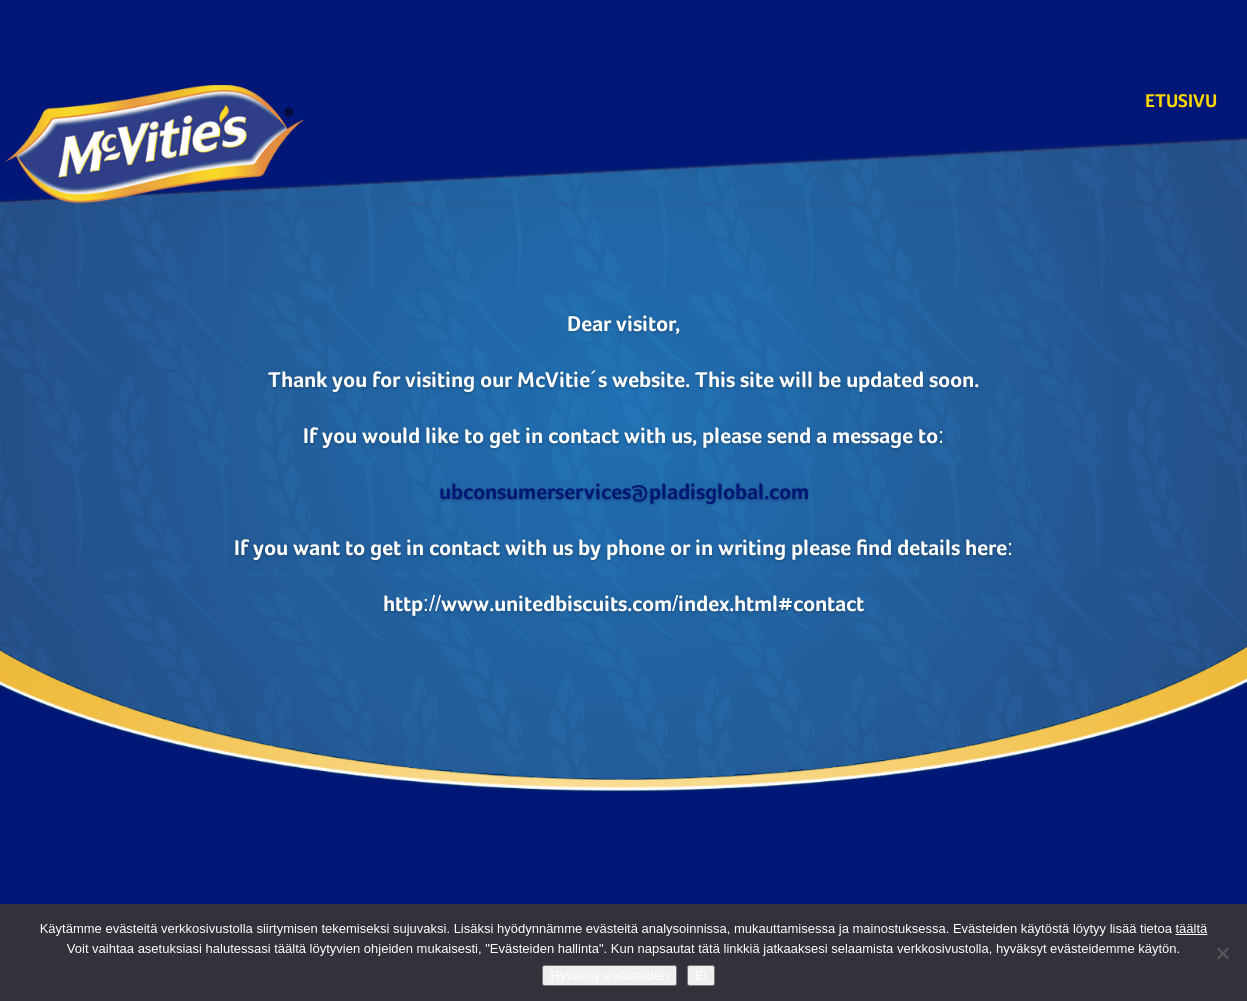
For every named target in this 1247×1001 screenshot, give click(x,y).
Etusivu (1181, 103)
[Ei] (1222, 953)
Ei (701, 975)
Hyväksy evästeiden (609, 975)
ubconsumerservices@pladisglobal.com (624, 492)
